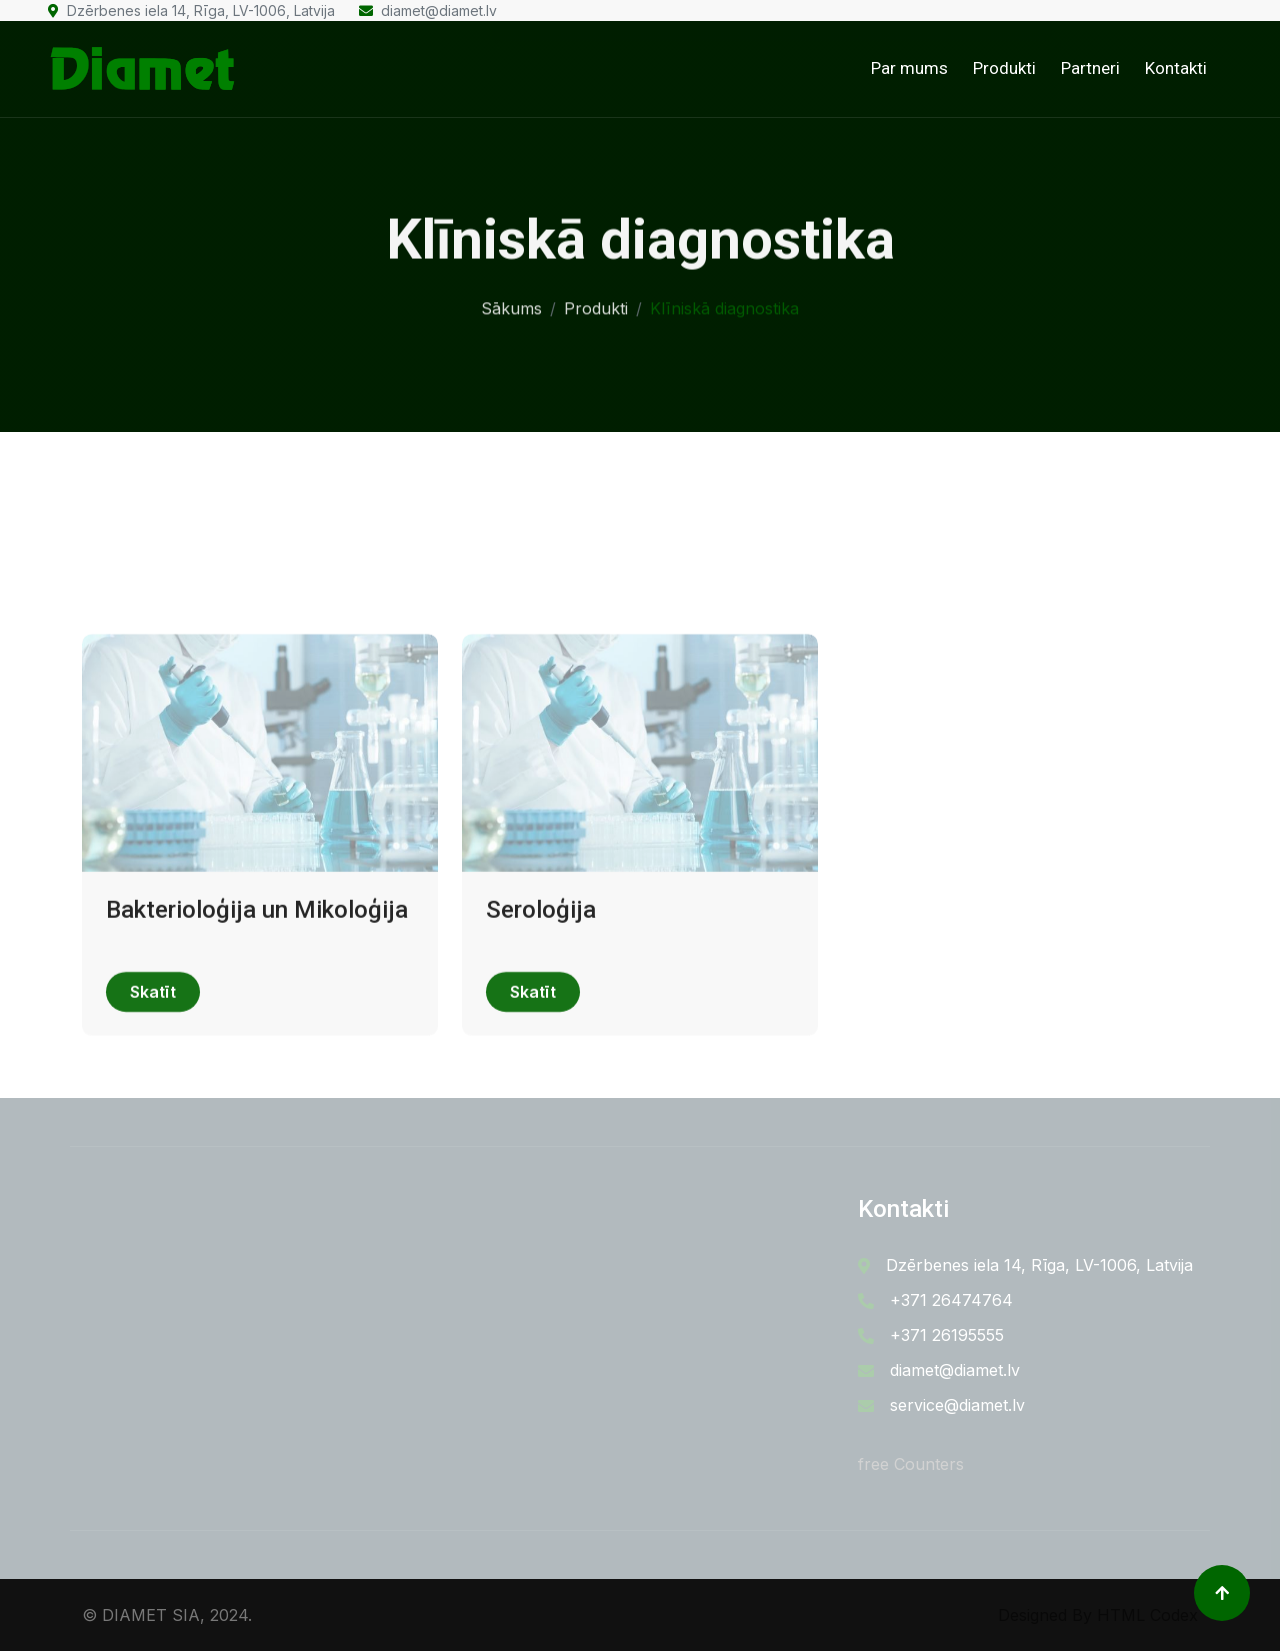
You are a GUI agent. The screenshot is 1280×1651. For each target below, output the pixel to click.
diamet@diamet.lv (428, 10)
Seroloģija (541, 955)
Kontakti (1176, 68)
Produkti (1004, 68)
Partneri (1090, 68)
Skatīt (153, 1038)
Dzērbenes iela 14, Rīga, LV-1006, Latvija (191, 10)
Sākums (511, 305)
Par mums (909, 68)
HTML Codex (1147, 1615)
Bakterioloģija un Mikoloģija (257, 955)
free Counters (911, 1464)
